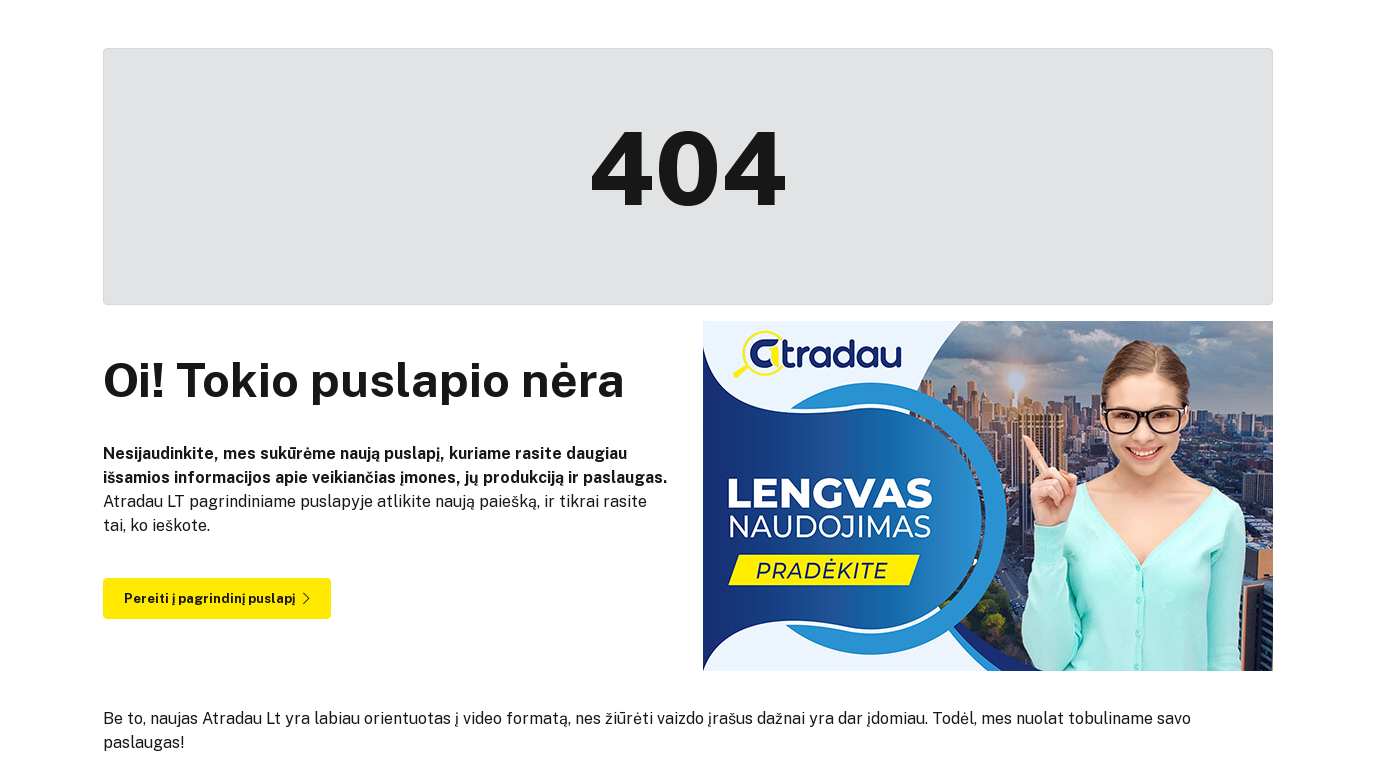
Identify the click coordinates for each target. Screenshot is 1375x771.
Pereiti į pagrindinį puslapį (217, 598)
